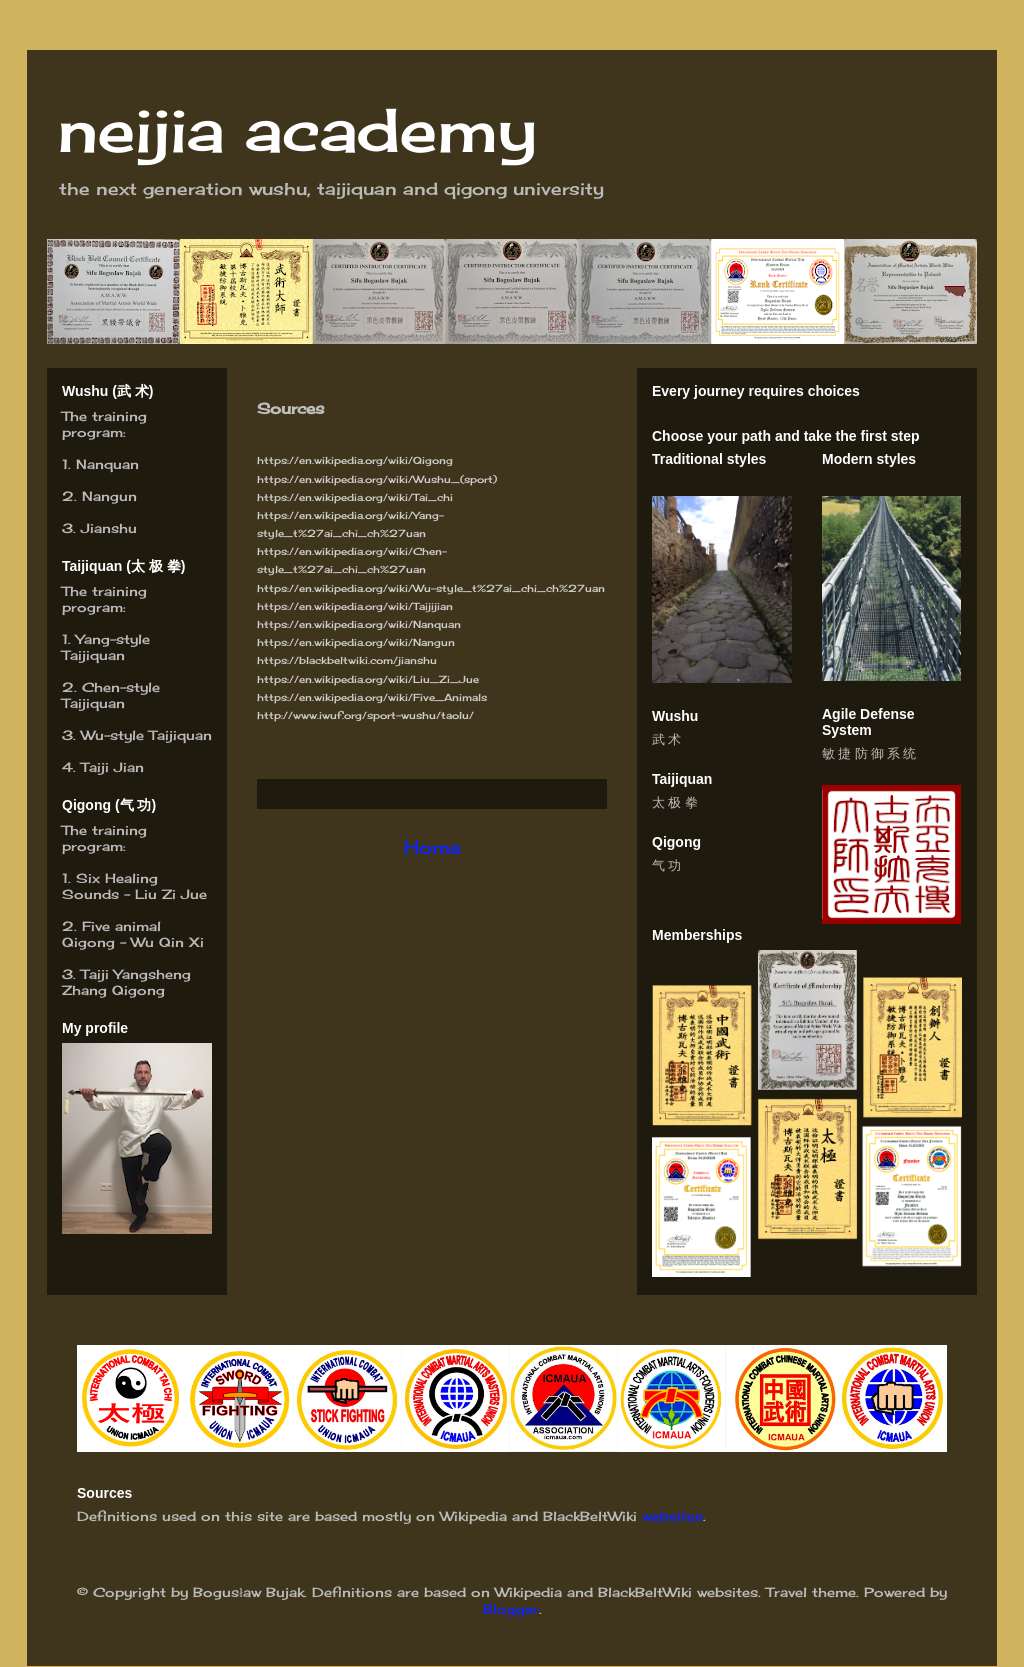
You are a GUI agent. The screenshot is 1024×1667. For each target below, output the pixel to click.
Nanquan (107, 464)
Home (432, 847)
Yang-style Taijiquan (106, 647)
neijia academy (297, 129)
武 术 (666, 739)
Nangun (109, 496)
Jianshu (109, 528)
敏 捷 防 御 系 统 (869, 753)
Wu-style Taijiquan (146, 735)
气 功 (666, 865)
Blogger (511, 1609)
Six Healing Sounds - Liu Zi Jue (134, 886)
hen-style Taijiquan (111, 695)
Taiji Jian (112, 767)
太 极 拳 (675, 802)
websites (672, 1516)
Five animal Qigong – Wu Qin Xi (133, 934)
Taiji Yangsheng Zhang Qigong (126, 982)
